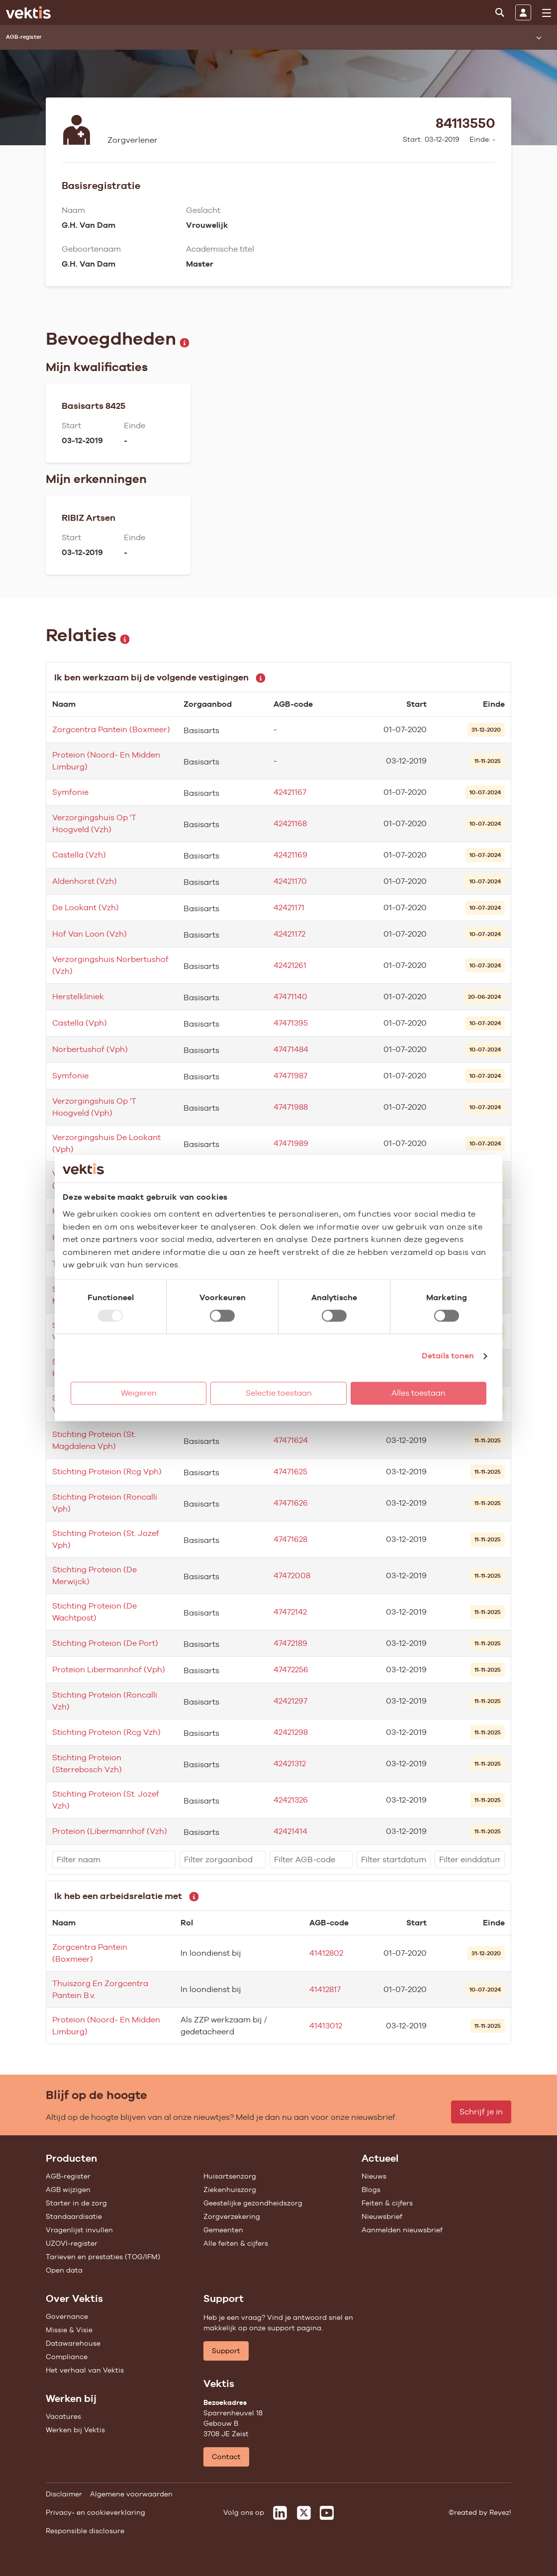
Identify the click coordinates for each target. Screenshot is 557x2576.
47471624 (291, 1440)
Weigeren (139, 1393)
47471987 (290, 1075)
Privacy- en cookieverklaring (95, 2512)
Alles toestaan (418, 1393)
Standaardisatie (74, 2216)
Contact (226, 2457)
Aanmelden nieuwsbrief (402, 2230)
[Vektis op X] (304, 2513)
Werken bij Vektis (75, 2430)
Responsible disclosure (85, 2531)
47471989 (291, 1143)
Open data (64, 2270)
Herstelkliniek (78, 996)
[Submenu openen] (538, 37)
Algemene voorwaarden (131, 2494)
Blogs (371, 2190)
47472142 (290, 1612)
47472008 (292, 1575)
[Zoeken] (499, 12)
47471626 (291, 1503)
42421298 (291, 1732)
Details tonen (448, 1355)
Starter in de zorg (76, 2203)
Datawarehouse (73, 2343)
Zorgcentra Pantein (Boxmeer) (111, 729)
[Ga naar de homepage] (28, 12)
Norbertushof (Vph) (90, 1049)
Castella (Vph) (79, 1023)
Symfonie (70, 792)
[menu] (546, 12)
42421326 (291, 1800)
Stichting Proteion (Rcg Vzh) (106, 1732)
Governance (67, 2316)
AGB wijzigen (68, 2190)
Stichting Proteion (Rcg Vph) (107, 1471)
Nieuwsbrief (382, 2216)
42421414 (290, 1831)
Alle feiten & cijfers (235, 2243)
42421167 (290, 792)
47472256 (291, 1669)
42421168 (290, 823)
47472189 (290, 1643)
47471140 (290, 996)
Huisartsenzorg (229, 2176)
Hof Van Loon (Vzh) (89, 934)
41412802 (326, 1953)
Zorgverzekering (231, 2216)
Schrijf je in (481, 2111)
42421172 (289, 934)
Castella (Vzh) (79, 854)
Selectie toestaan (279, 1393)
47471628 (290, 1539)
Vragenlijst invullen (79, 2230)
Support (226, 2351)
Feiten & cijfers (387, 2203)
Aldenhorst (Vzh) (84, 881)
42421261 (290, 965)
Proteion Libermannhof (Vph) (108, 1669)
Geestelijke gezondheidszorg (252, 2203)
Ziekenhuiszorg (229, 2190)
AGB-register (68, 2176)
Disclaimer (64, 2494)
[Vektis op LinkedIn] (280, 2513)
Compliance (67, 2357)
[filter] (114, 1859)
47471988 (291, 1107)
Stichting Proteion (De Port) (105, 1643)
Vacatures (63, 2416)
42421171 (289, 907)
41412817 (325, 1989)
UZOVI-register (71, 2243)
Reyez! (500, 2512)
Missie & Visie (69, 2330)
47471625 (290, 1471)
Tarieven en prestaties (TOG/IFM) (103, 2257)
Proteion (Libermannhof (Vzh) (109, 1831)
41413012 (325, 2025)
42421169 (290, 854)
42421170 (290, 881)
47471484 (291, 1049)
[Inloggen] (523, 12)
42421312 (290, 1763)
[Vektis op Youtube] (327, 2513)
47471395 (291, 1023)
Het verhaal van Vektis (85, 2370)
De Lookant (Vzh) (85, 907)
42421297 (290, 1701)
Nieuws (374, 2176)
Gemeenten (223, 2230)
